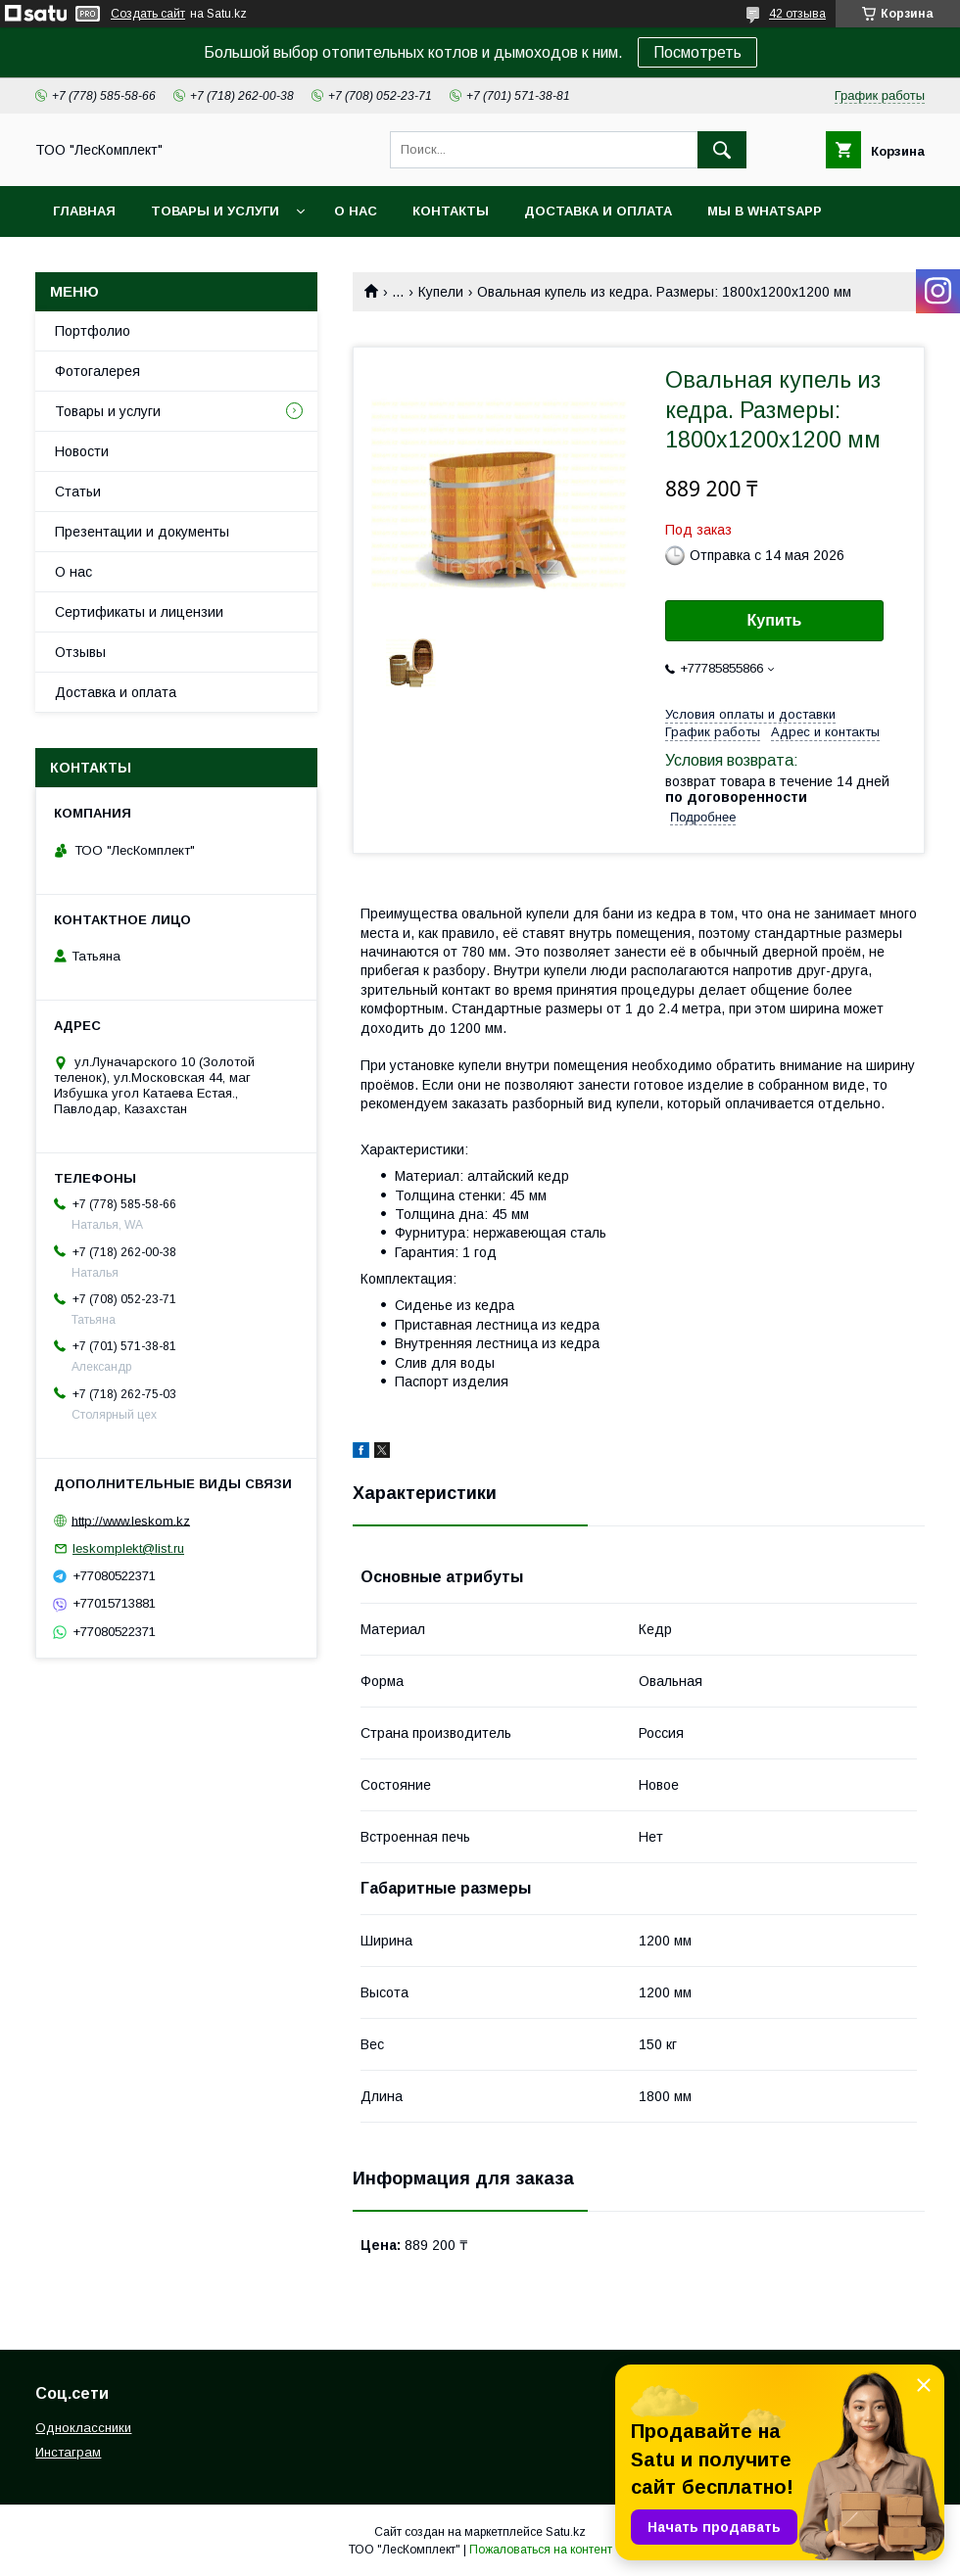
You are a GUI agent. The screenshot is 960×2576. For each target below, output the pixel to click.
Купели (440, 292)
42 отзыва (797, 14)
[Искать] (721, 149)
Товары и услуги (215, 211)
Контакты (450, 211)
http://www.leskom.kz (131, 1520)
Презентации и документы (142, 531)
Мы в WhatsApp (764, 211)
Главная (84, 211)
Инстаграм (68, 2452)
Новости (82, 451)
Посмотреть (697, 52)
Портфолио (92, 331)
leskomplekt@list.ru (128, 1548)
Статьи (78, 491)
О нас (355, 211)
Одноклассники (83, 2427)
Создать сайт (148, 14)
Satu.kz (566, 2532)
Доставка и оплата (598, 211)
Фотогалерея (97, 371)
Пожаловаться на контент (540, 2549)
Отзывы (80, 652)
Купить (774, 620)
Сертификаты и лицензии (139, 612)
